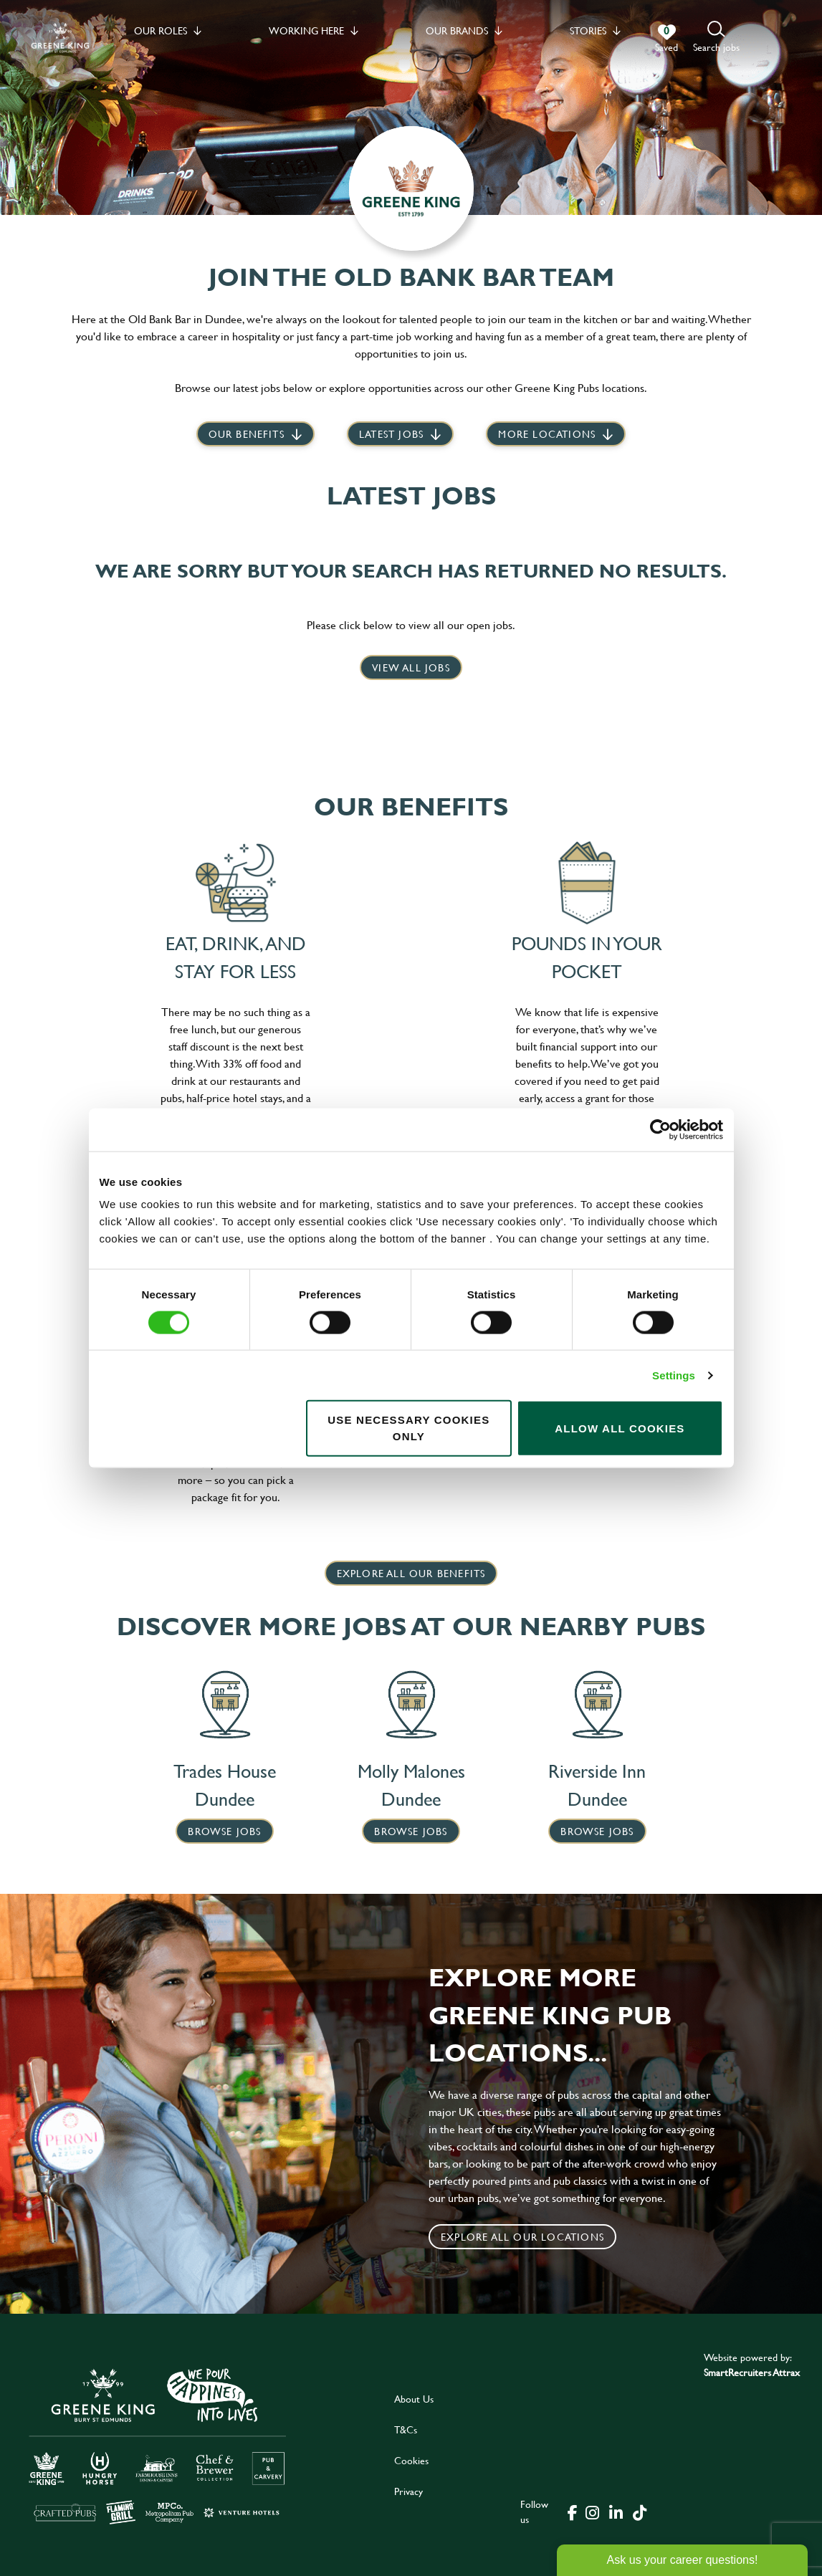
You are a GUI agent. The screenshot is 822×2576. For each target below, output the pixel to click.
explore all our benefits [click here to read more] (411, 1573)
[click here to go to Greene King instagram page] (592, 2511)
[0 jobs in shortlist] (666, 38)
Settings (673, 1375)
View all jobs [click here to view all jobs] (411, 667)
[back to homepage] (60, 37)
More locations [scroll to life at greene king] (547, 433)
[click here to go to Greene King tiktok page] (640, 2511)
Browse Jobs (224, 1831)
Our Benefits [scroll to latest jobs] (247, 433)
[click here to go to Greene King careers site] (157, 2445)
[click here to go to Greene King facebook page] (572, 2511)
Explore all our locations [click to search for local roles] (522, 2236)
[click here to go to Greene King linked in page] (616, 2511)
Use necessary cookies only (408, 1428)
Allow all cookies (619, 1428)
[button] (716, 37)
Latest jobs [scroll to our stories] (391, 433)
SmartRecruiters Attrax (752, 2372)
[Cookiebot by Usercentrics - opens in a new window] (660, 1129)
